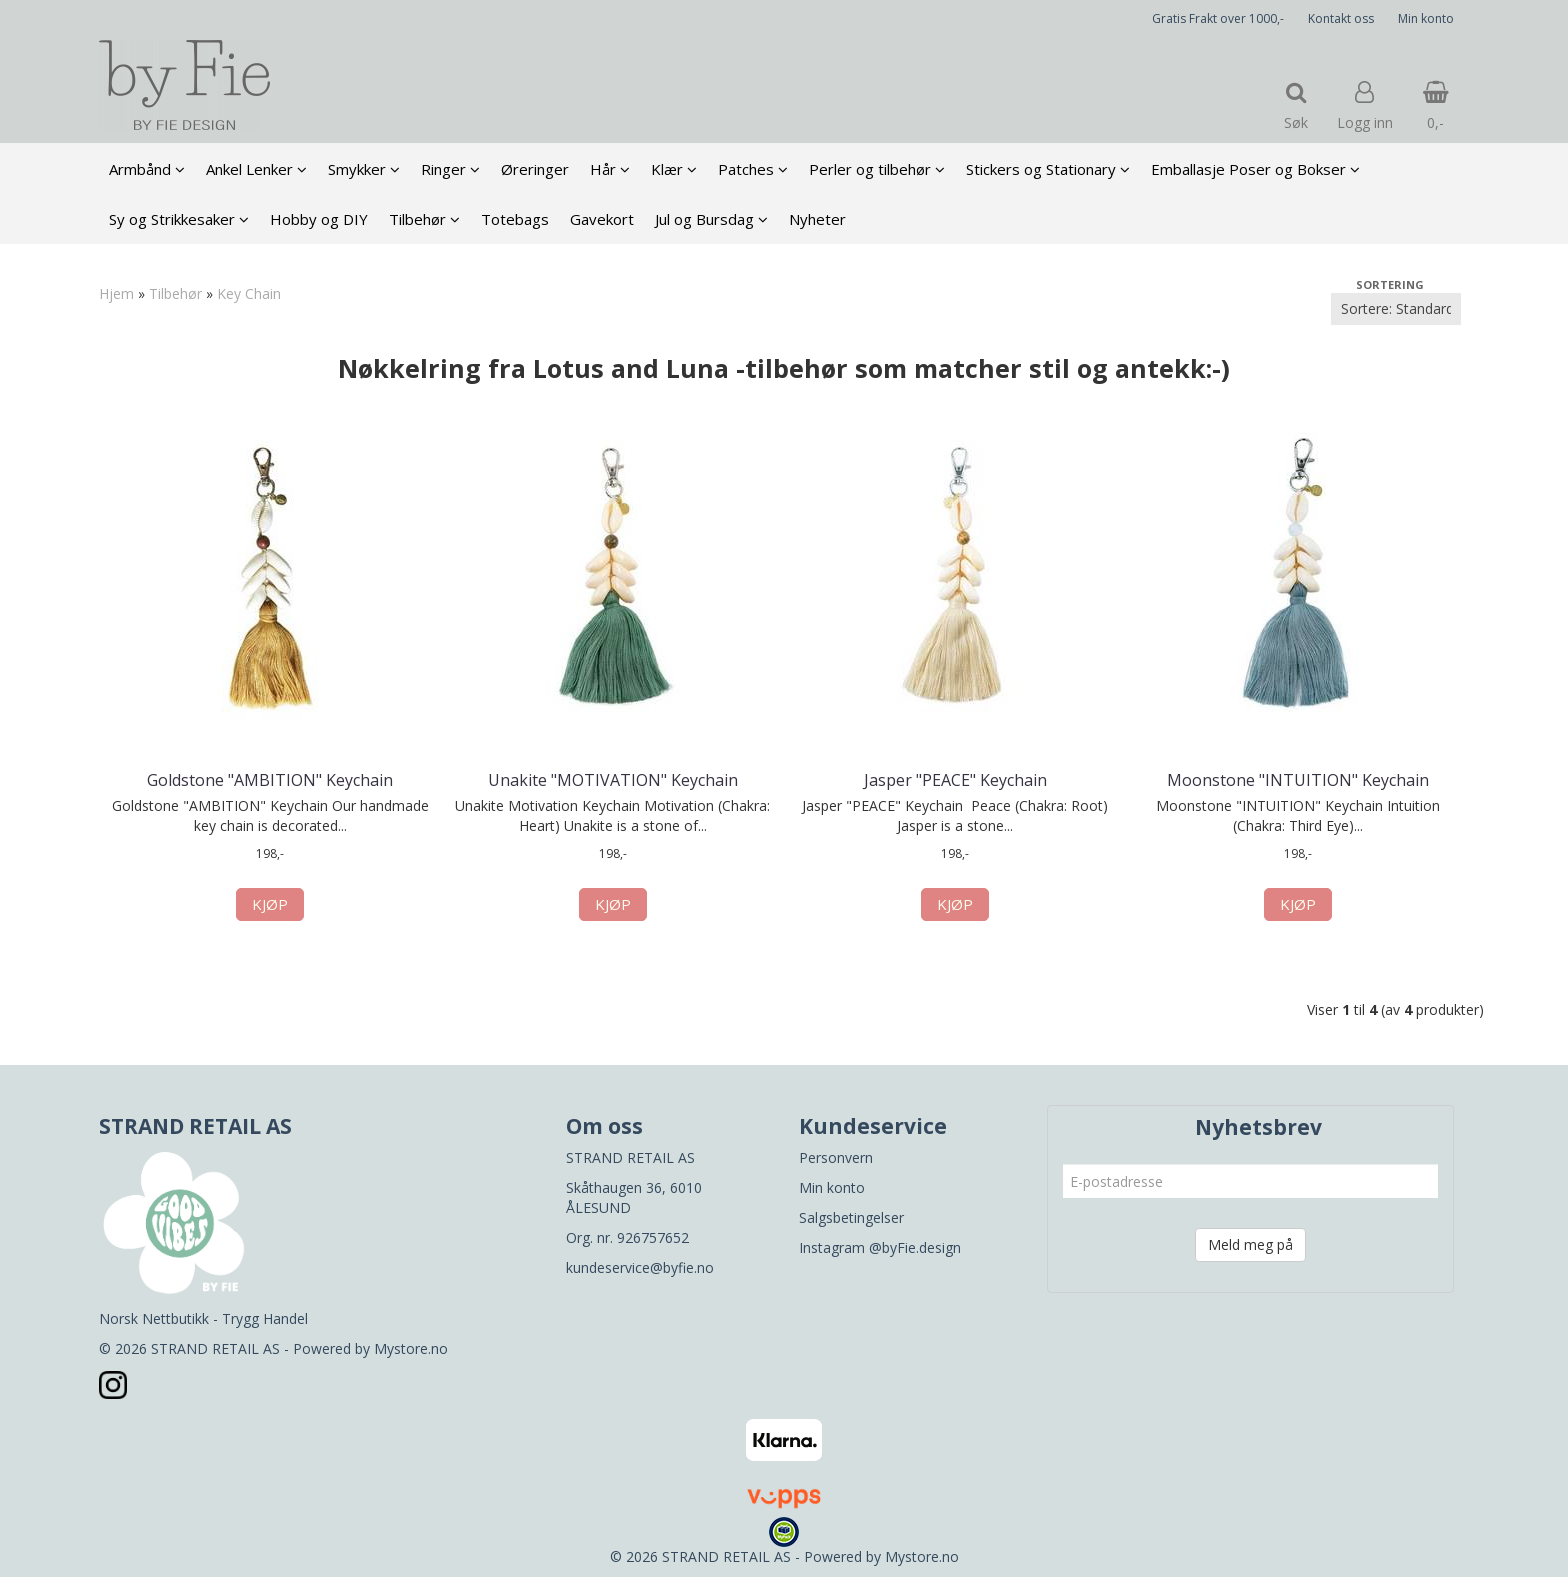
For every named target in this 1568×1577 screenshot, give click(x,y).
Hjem (116, 293)
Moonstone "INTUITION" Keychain (1298, 780)
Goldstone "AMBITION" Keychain (270, 780)
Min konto (1426, 18)
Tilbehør (175, 293)
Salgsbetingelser (851, 1217)
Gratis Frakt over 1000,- (1218, 18)
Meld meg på (1250, 1244)
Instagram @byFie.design (880, 1247)
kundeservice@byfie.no (640, 1267)
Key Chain (249, 293)
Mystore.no (411, 1348)
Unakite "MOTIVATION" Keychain (613, 780)
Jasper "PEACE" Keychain (955, 780)
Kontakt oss (1341, 18)
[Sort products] (1396, 309)
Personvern (836, 1157)
